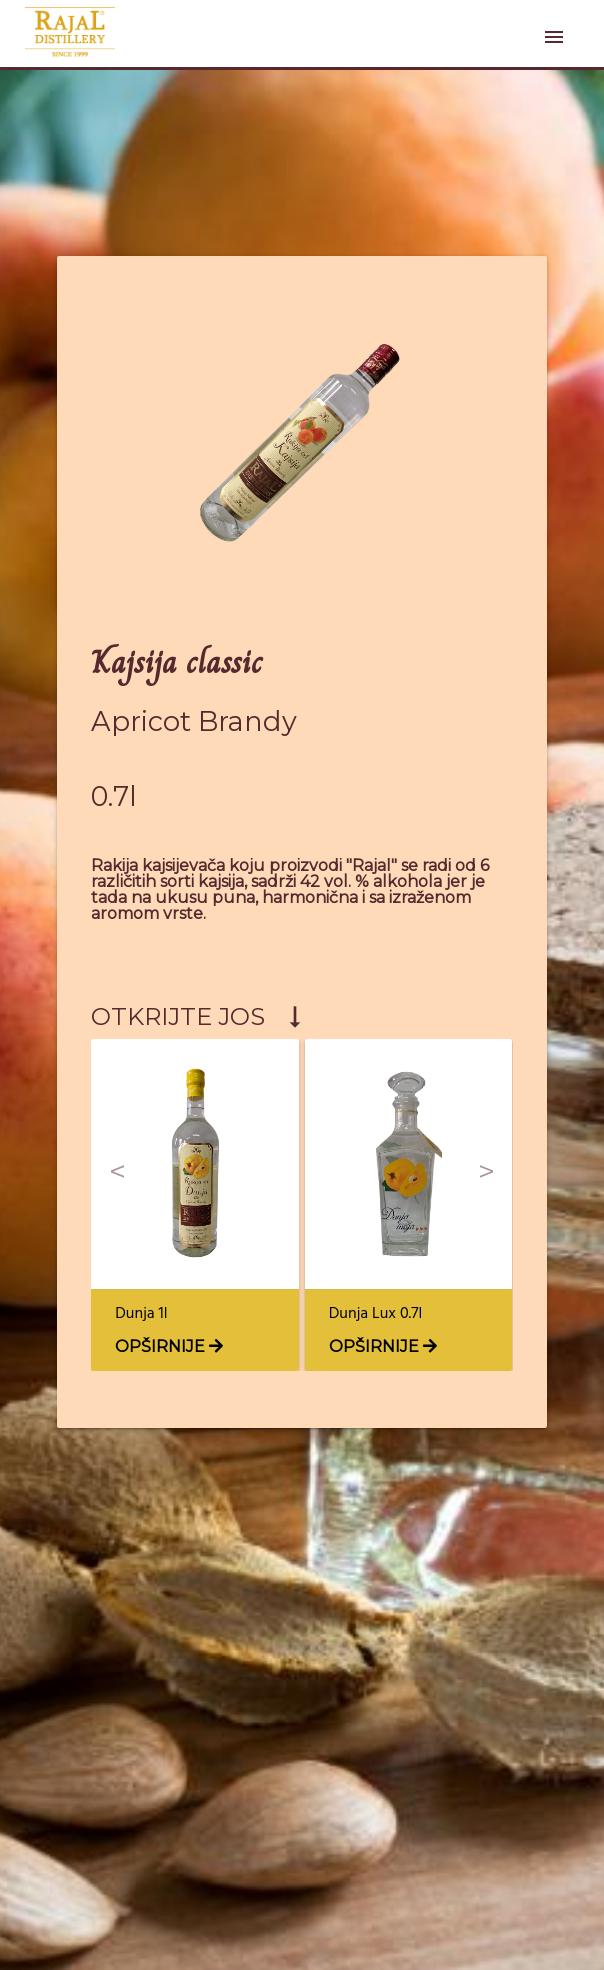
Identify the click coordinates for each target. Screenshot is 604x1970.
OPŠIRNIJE (169, 1346)
